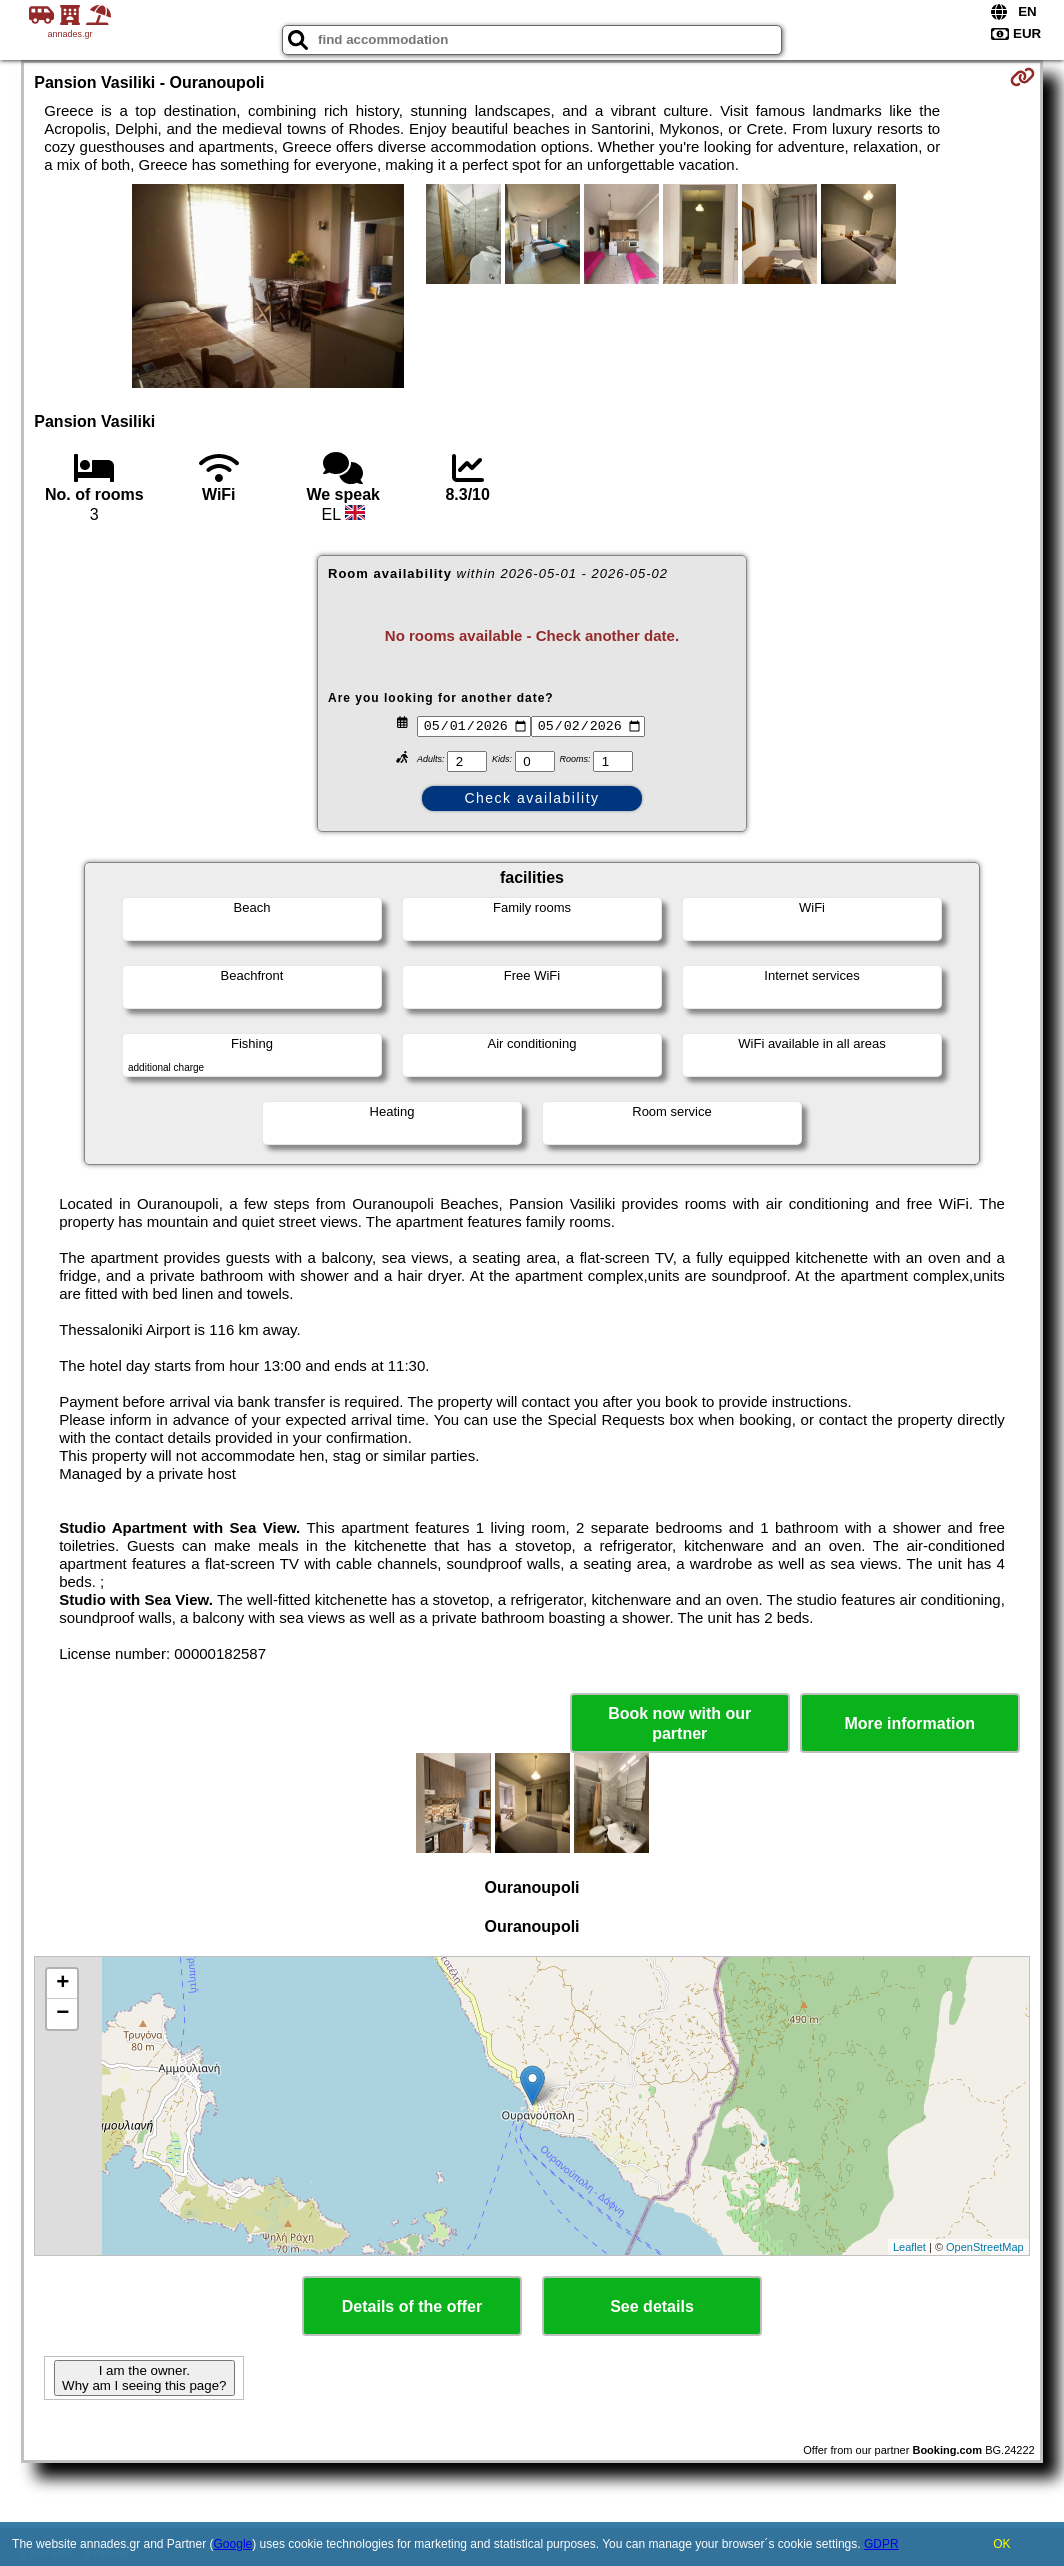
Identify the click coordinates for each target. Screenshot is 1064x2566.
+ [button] (62, 1984)
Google (233, 2544)
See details (652, 2306)
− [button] (62, 2014)
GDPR (881, 2544)
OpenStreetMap (985, 2247)
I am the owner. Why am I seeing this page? (144, 2378)
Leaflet (909, 2247)
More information (909, 1723)
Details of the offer (412, 2306)
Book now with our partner (679, 1723)
